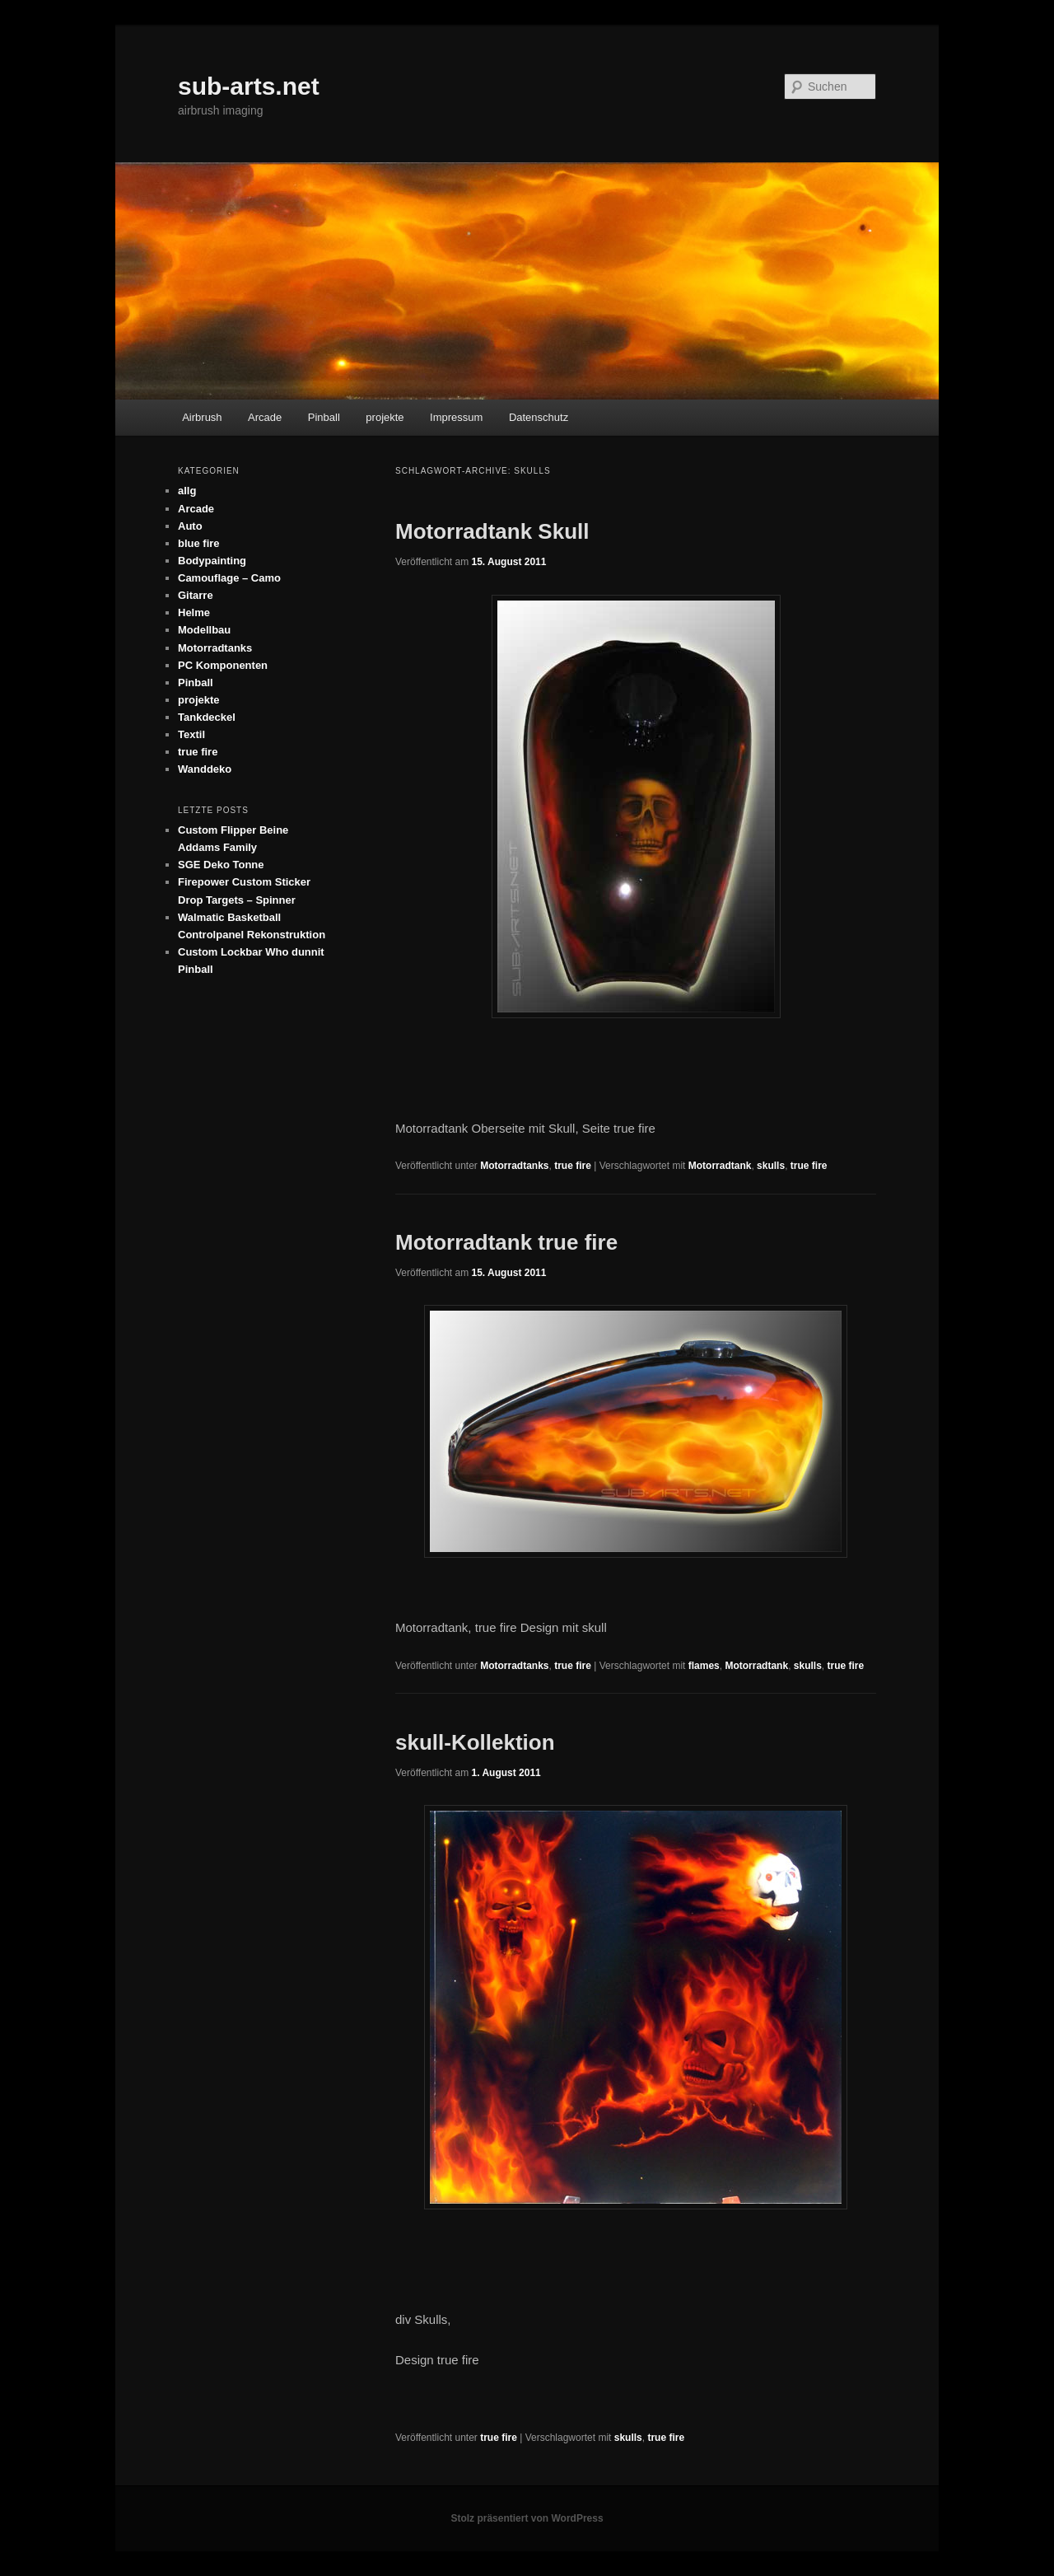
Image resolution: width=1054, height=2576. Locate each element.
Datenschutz (538, 417)
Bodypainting (212, 560)
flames (704, 1665)
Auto (190, 526)
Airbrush (202, 417)
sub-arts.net (248, 86)
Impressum (456, 417)
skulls (771, 1165)
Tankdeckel (207, 717)
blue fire (199, 543)
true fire (572, 1165)
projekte (384, 417)
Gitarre (195, 595)
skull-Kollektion (475, 1742)
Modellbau (204, 630)
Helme (194, 612)
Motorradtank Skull (492, 531)
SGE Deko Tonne (221, 864)
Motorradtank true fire (506, 1242)
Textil (191, 734)
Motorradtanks (514, 1165)
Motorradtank (720, 1165)
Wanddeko (204, 769)
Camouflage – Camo (229, 578)
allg (187, 490)
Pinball (324, 417)
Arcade (265, 417)
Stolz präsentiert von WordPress (526, 2518)
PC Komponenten (223, 665)
